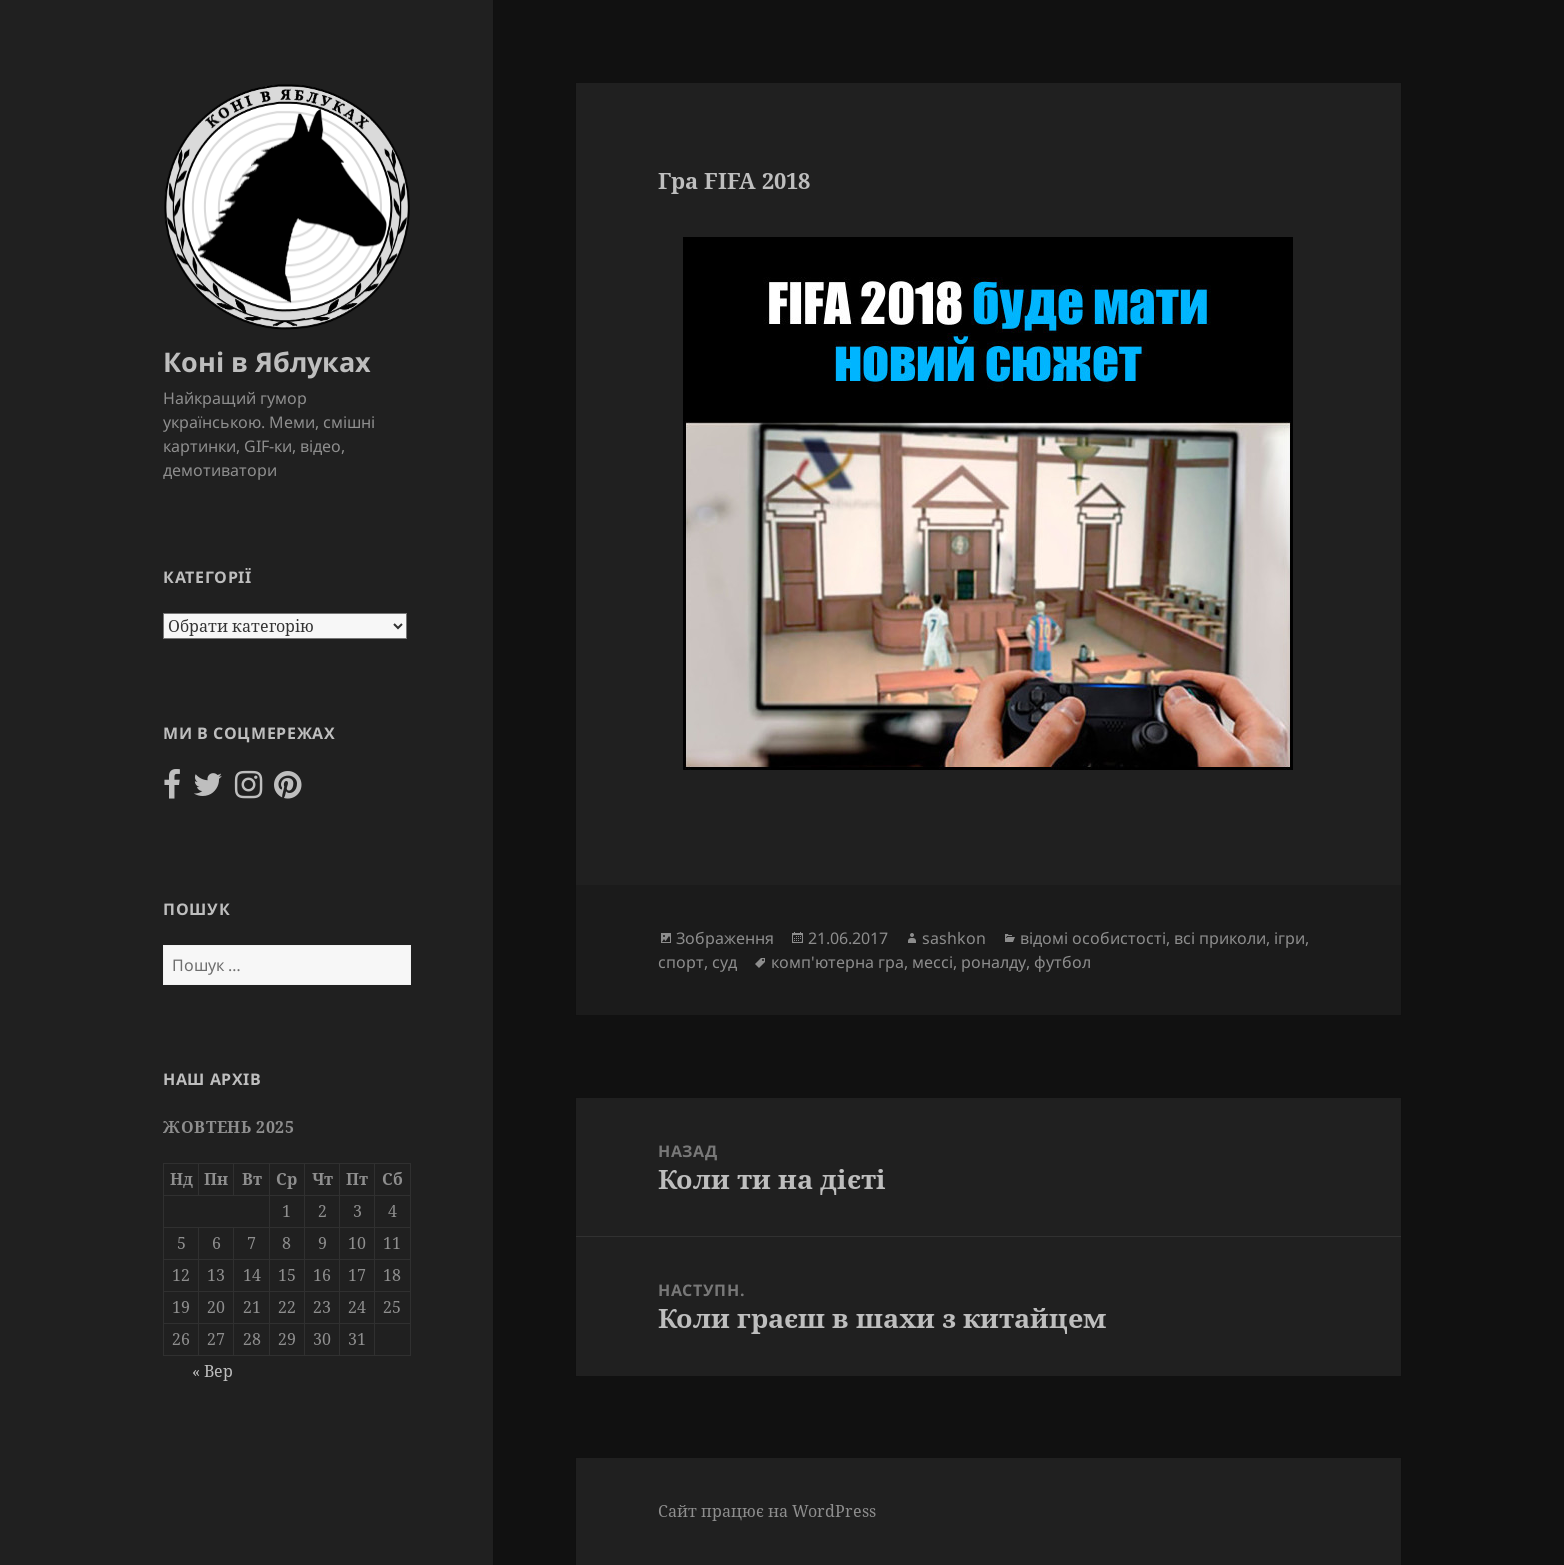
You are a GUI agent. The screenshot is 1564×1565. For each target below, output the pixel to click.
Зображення (725, 938)
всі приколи (1220, 938)
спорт (681, 962)
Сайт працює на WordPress (767, 1511)
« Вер (212, 1371)
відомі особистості (1093, 938)
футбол (1062, 962)
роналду (993, 962)
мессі (932, 962)
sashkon (954, 938)
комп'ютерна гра (837, 962)
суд (724, 962)
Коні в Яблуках (267, 361)
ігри (1289, 938)
